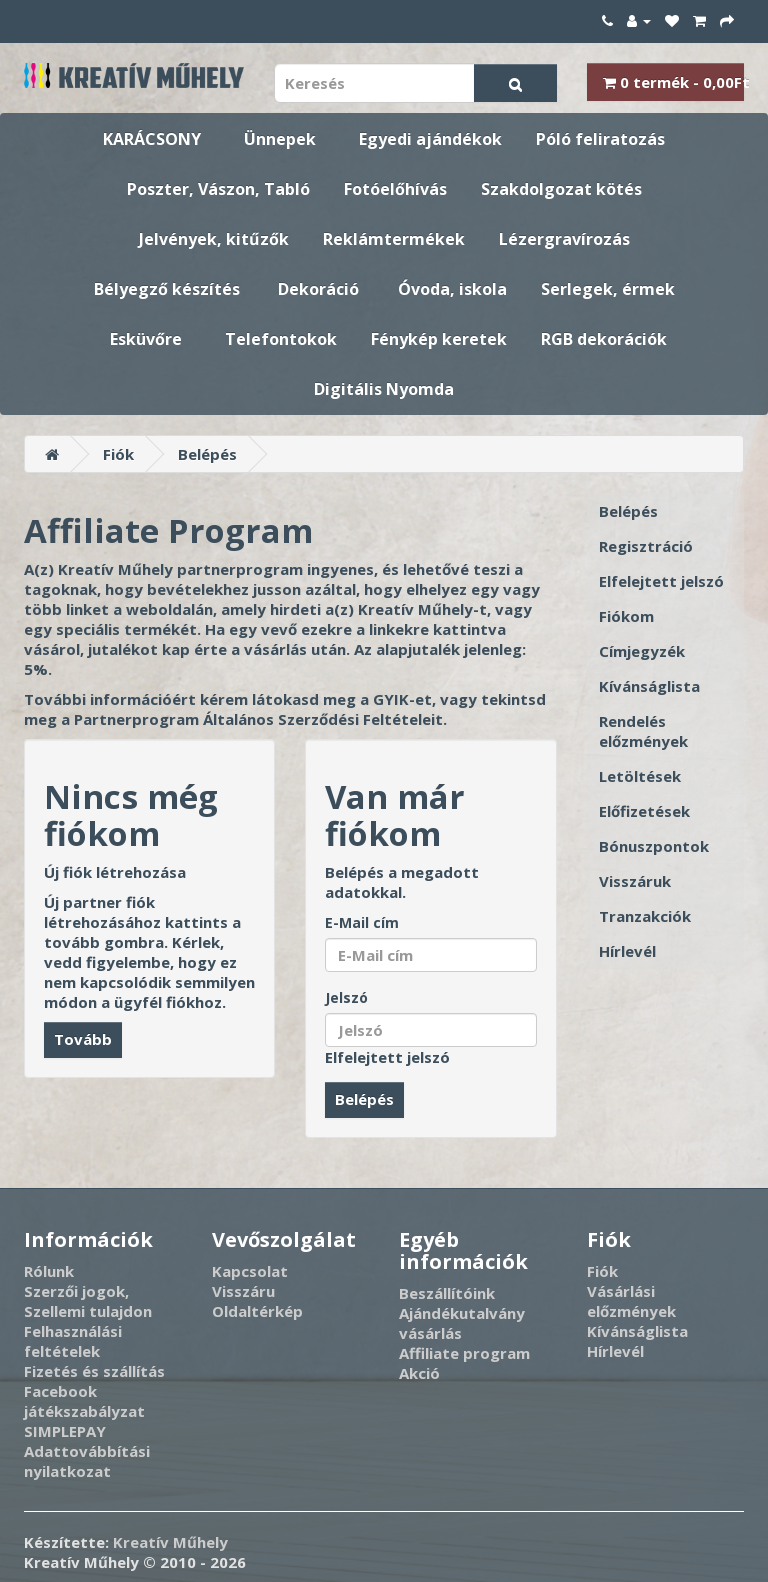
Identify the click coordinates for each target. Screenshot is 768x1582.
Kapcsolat (250, 1271)
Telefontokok (281, 339)
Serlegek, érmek (608, 289)
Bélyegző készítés (167, 289)
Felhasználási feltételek (73, 1341)
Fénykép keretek (439, 339)
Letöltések (640, 776)
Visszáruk (635, 881)
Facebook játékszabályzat (84, 1401)
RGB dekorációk (604, 339)
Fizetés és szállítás (94, 1371)
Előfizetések (644, 811)
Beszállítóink (447, 1293)
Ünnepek (280, 139)
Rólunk (49, 1271)
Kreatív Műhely (170, 1542)
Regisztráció (646, 546)
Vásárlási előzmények (631, 1301)
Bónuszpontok (654, 846)
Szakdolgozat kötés (561, 189)
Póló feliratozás (600, 139)
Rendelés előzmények (643, 731)
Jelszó (346, 997)
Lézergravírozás (564, 239)
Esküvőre (146, 339)
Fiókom (626, 616)
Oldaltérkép (257, 1311)
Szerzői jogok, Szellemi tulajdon (88, 1301)
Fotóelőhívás (395, 189)
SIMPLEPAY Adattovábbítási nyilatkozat (87, 1451)
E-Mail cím (362, 922)
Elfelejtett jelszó (387, 1057)
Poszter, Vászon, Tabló (218, 189)
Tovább (83, 1039)
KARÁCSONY (152, 139)
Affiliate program (464, 1353)
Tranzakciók (645, 916)
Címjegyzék (642, 651)
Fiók (118, 454)
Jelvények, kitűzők (214, 239)
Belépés (207, 454)
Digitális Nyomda (384, 389)
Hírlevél (627, 951)
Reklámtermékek (394, 239)
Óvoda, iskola (452, 289)
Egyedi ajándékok (430, 139)
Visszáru (243, 1291)
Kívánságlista (649, 686)
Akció (419, 1373)
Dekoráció (318, 289)
